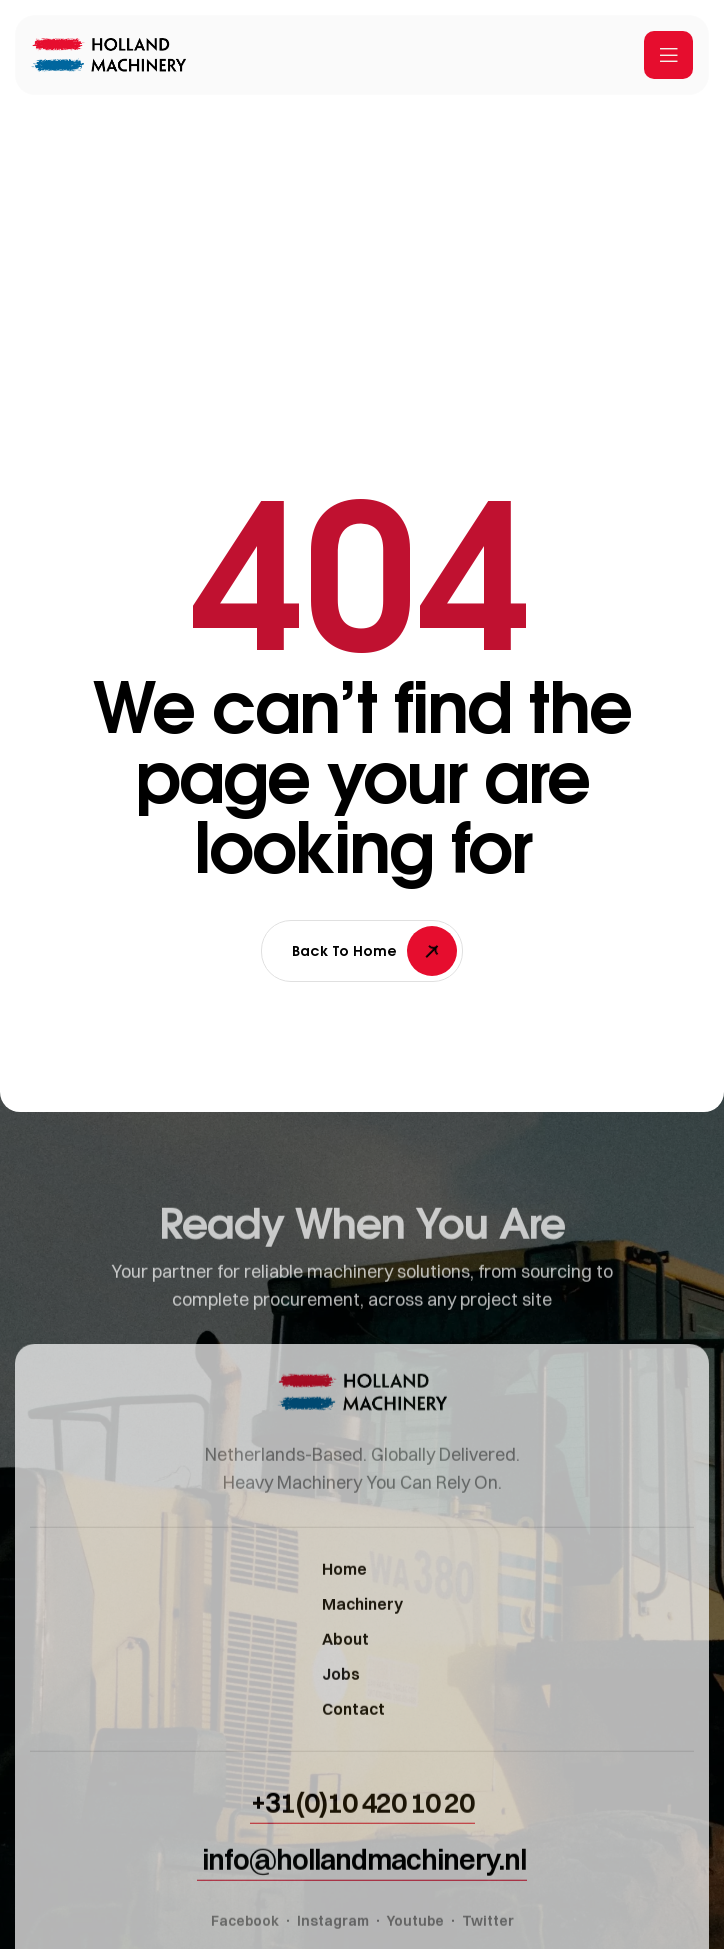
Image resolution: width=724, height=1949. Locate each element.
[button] (362, 1835)
